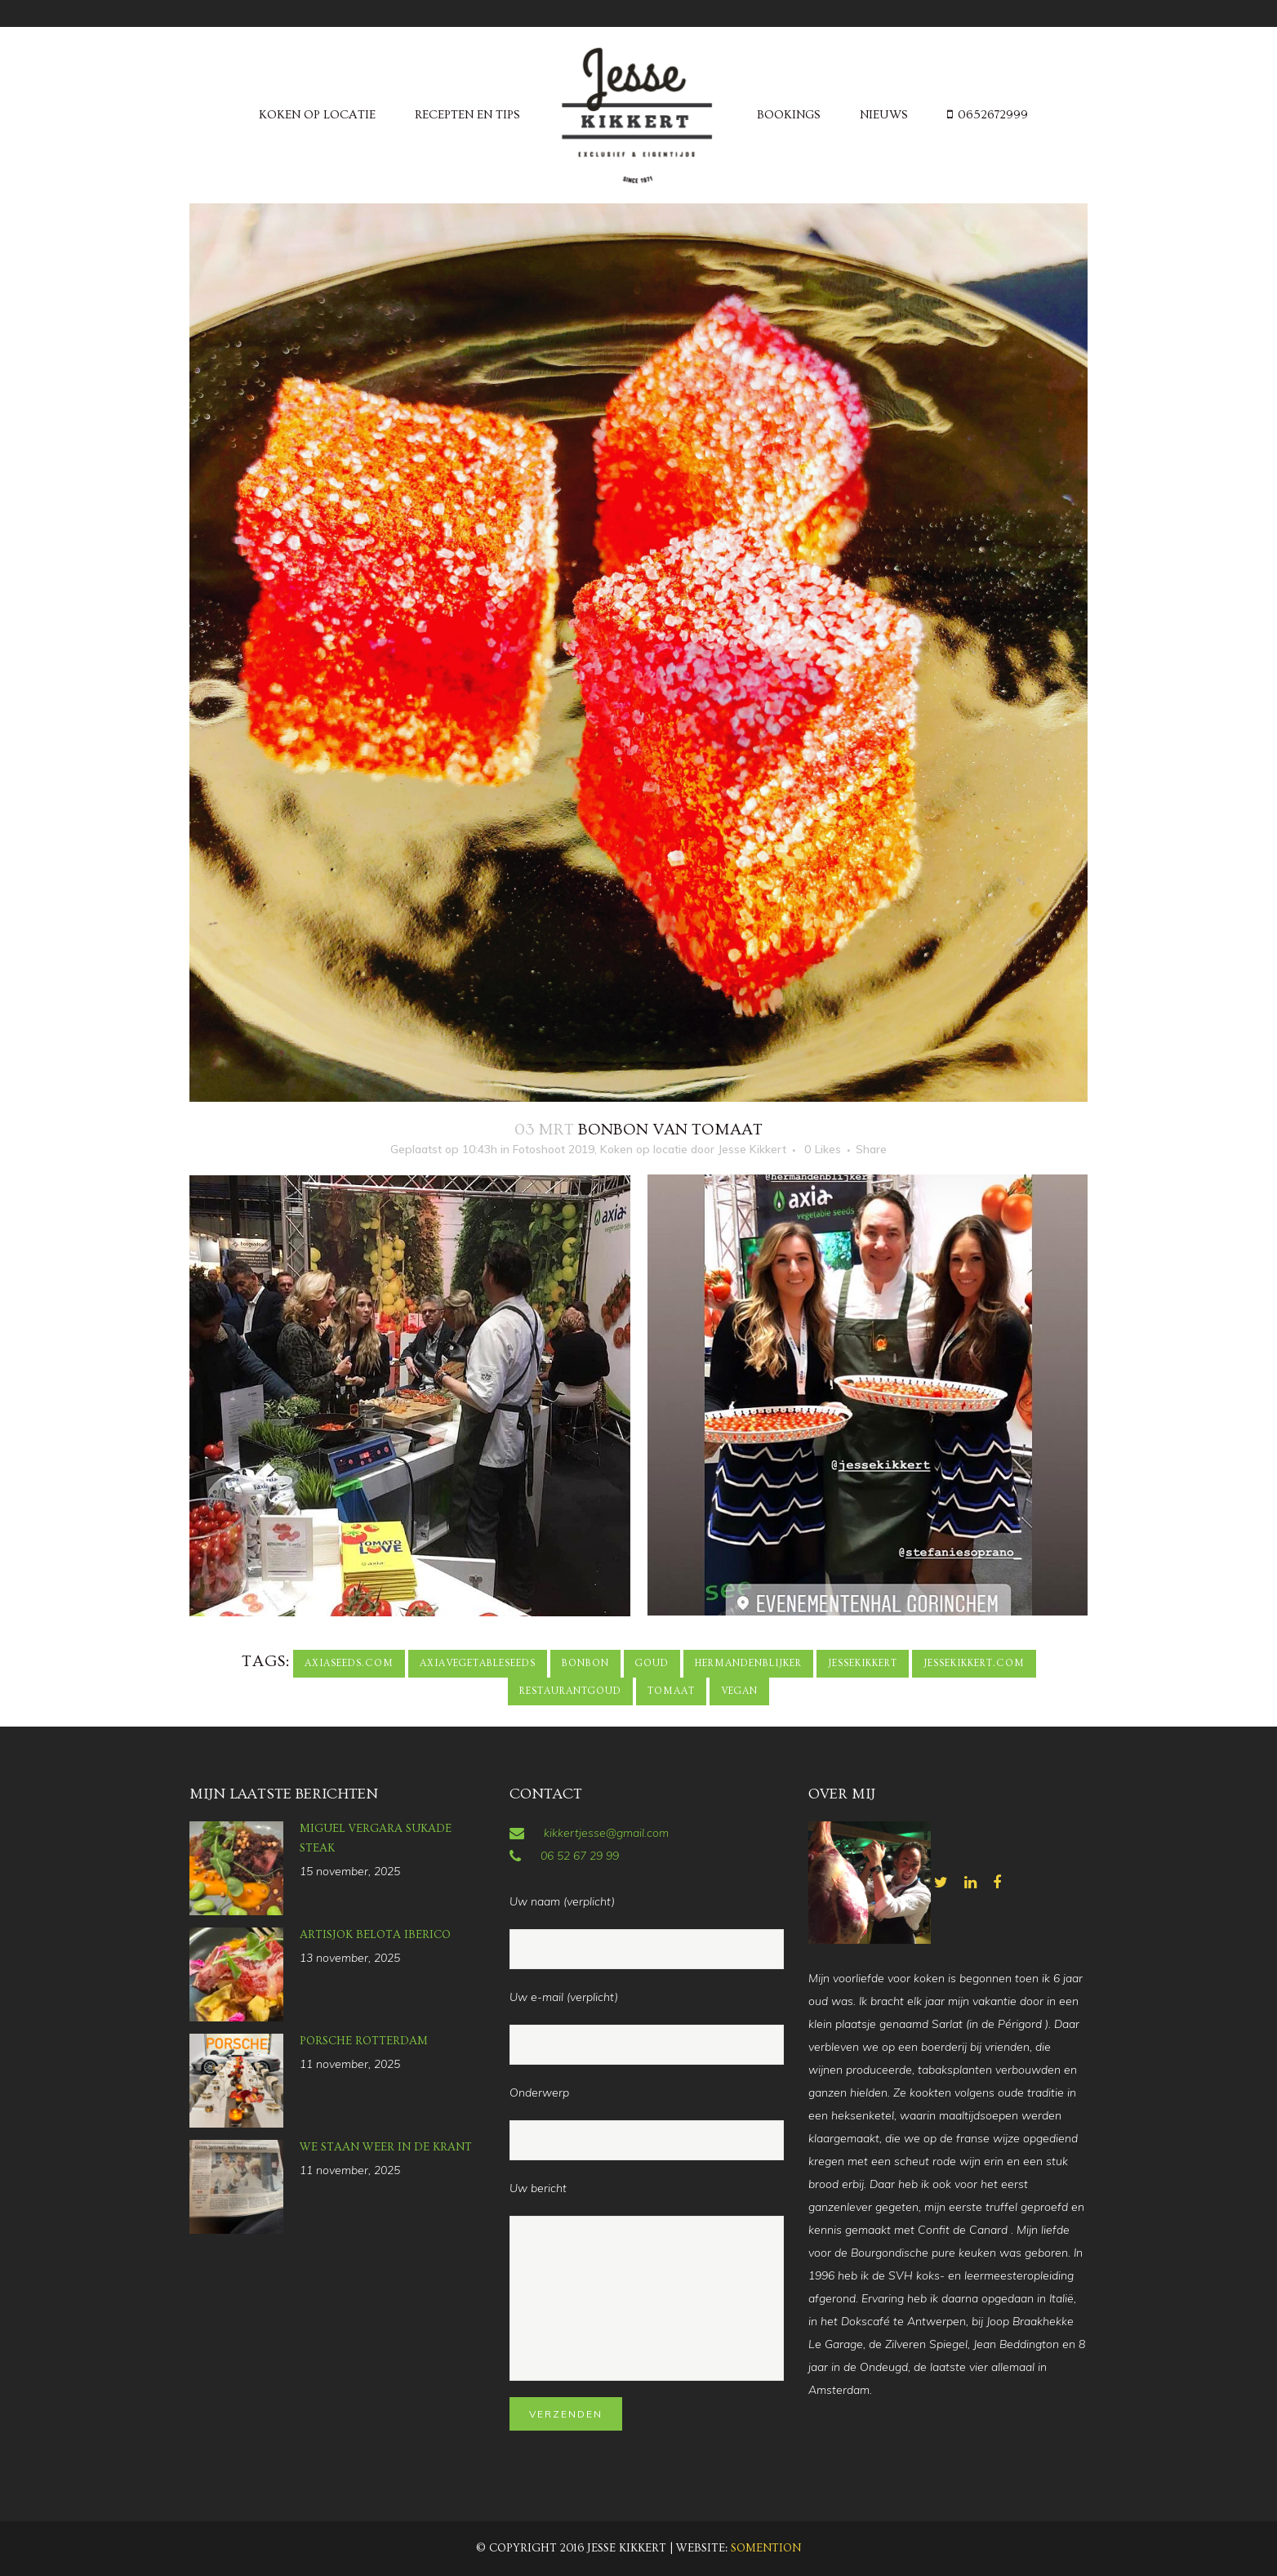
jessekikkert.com (974, 1663)
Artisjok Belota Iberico (375, 1934)
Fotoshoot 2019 (553, 1149)
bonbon (585, 1663)
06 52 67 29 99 (580, 1855)
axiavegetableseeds (478, 1663)
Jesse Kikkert (752, 1149)
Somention (766, 2548)
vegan (739, 1691)
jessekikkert (862, 1663)
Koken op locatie (643, 1149)
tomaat (671, 1691)
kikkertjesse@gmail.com (606, 1832)
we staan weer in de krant (386, 2147)
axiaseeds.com (349, 1663)
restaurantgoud (570, 1691)
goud (652, 1663)
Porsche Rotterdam (364, 2041)
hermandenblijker (748, 1663)
